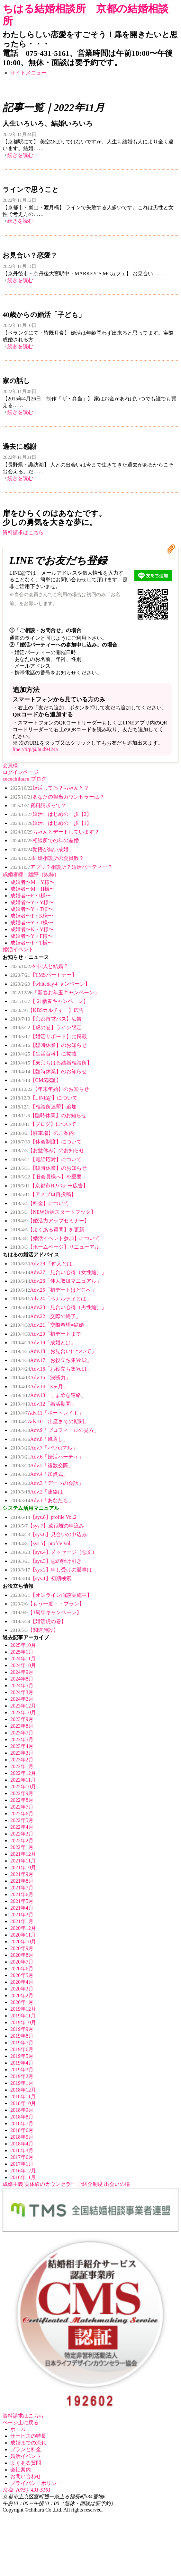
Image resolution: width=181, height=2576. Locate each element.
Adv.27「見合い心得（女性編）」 (58, 1272)
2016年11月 (23, 2177)
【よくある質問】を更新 (47, 1229)
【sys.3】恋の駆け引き (46, 1561)
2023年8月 (21, 1726)
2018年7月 (21, 2123)
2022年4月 (21, 1827)
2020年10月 (23, 1941)
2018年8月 (21, 2116)
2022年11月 (23, 1780)
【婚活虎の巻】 (38, 1621)
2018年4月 (21, 2143)
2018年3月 (21, 2150)
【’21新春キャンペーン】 (49, 1001)
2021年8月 (21, 1881)
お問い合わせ (25, 2476)
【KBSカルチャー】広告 (47, 1010)
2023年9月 (21, 1719)
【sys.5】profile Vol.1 (42, 1543)
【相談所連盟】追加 (43, 1106)
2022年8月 (21, 1800)
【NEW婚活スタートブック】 (53, 1212)
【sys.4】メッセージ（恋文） (53, 1552)
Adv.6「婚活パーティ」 (47, 1456)
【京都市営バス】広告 (46, 1019)
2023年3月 (21, 1753)
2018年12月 (23, 2089)
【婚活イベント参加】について (55, 1238)
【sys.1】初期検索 (40, 1578)
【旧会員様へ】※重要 (46, 1176)
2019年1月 (21, 2083)
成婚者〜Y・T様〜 (31, 909)
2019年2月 (21, 2076)
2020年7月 (21, 1961)
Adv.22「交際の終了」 (45, 1316)
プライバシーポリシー (36, 2483)
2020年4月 (21, 1982)
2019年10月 (23, 2022)
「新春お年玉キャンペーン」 (54, 992)
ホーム (18, 2429)
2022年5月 (21, 1820)
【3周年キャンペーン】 (46, 1612)
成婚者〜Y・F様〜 (31, 936)
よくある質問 (25, 2463)
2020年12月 (23, 1928)
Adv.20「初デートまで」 (48, 1334)
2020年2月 (21, 1995)
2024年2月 (21, 1699)
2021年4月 (21, 1908)
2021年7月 (21, 1887)
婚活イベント (25, 2456)
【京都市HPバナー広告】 (49, 1185)
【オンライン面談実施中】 (51, 1595)
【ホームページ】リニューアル (55, 1247)
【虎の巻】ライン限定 (46, 1027)
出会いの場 (117, 2184)
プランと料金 (25, 2449)
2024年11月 (23, 1658)
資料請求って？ (38, 805)
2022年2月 (21, 1840)
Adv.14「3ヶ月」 (39, 1386)
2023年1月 (21, 1766)
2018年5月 (21, 2137)
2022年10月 (23, 1786)
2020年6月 (21, 1968)
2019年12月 (23, 2009)
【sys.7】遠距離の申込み (47, 1525)
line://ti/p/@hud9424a (35, 749)
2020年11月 (23, 1935)
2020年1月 (21, 2002)
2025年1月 (21, 1652)
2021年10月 (23, 1867)
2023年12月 (23, 1705)
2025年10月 (23, 1645)
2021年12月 (23, 1854)
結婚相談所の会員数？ (47, 858)
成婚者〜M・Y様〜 (32, 882)
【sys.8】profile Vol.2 (43, 1517)
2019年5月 (21, 2056)
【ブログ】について (43, 1124)
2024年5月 (21, 1685)
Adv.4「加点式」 (39, 1474)
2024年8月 (21, 1679)
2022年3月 (21, 1833)
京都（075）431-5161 (26, 2490)
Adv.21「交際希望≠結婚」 (49, 1325)
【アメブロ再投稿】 (43, 1194)
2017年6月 (21, 2157)
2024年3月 (21, 1692)
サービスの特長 (28, 2436)
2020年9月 (21, 1948)
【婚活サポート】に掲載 (48, 1036)
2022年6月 (21, 1813)
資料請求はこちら (23, 532)
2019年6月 (21, 2049)
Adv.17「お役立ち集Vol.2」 (51, 1360)
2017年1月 (21, 2164)
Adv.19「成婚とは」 (43, 1342)
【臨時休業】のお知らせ (48, 1045)
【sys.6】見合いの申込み (48, 1534)
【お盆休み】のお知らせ (47, 1150)
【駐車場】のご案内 (42, 1133)
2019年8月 (21, 2036)
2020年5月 (21, 1975)
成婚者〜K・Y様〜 (32, 929)
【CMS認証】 (35, 1080)
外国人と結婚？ (39, 966)
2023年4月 (21, 1746)
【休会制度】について (46, 1141)
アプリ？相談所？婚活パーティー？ (61, 867)
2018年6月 (21, 2130)
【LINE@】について (43, 1097)
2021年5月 (21, 1901)
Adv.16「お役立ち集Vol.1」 (51, 1369)
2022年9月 (21, 1793)
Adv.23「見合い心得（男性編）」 (58, 1307)
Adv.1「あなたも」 (41, 1500)
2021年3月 (21, 1914)
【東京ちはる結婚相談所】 (51, 1062)
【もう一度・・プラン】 (47, 1603)
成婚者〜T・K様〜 (31, 916)
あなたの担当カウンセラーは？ (57, 797)
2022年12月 (23, 1773)
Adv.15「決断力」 (40, 1377)
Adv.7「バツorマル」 (43, 1448)
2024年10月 (23, 1665)
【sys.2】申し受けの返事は (51, 1569)
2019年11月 (23, 2015)
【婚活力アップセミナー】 (49, 1220)
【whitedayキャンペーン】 (50, 984)
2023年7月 (21, 1732)
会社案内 (20, 2469)
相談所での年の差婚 (44, 840)
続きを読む (20, 155)
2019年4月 (21, 2063)
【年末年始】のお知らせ (49, 1089)
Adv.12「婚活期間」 (43, 1404)
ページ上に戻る (21, 2422)
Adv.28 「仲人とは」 (43, 1263)
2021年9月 (21, 1874)
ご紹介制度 (90, 2184)
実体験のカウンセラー (50, 2184)
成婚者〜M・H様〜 (32, 889)
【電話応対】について (46, 1159)
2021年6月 (21, 1894)
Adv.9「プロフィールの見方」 (54, 1430)
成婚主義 (13, 2184)
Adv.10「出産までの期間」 (49, 1421)
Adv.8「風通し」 (39, 1439)
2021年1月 (21, 1921)
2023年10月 (23, 1712)
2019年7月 (21, 2042)
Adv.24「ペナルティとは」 (50, 1298)
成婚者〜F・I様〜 (30, 895)
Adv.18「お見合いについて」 (53, 1351)
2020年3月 (21, 1988)
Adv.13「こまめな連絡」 (48, 1395)
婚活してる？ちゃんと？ (49, 788)
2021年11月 (23, 1860)
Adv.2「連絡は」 (39, 1491)
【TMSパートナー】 (43, 975)
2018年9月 (21, 2110)
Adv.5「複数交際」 (41, 1465)
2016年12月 (23, 2170)
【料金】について (39, 1203)
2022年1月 (21, 1847)
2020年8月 (21, 1955)
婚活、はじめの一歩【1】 (51, 823)
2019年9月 (21, 2029)
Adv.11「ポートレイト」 (47, 1413)
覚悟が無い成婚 (39, 849)
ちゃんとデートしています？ (54, 831)
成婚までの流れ (28, 2442)
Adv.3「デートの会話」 (47, 1483)
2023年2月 (21, 1759)
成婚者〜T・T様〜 (31, 943)
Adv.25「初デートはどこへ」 (53, 1290)
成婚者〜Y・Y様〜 (32, 902)
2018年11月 (23, 2096)
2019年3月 (21, 2069)
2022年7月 (21, 1807)
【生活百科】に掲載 (43, 1054)
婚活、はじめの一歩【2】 (51, 814)
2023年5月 (21, 1739)
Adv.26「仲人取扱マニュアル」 (56, 1281)
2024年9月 (21, 1672)
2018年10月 (23, 2103)
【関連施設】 (34, 1630)
